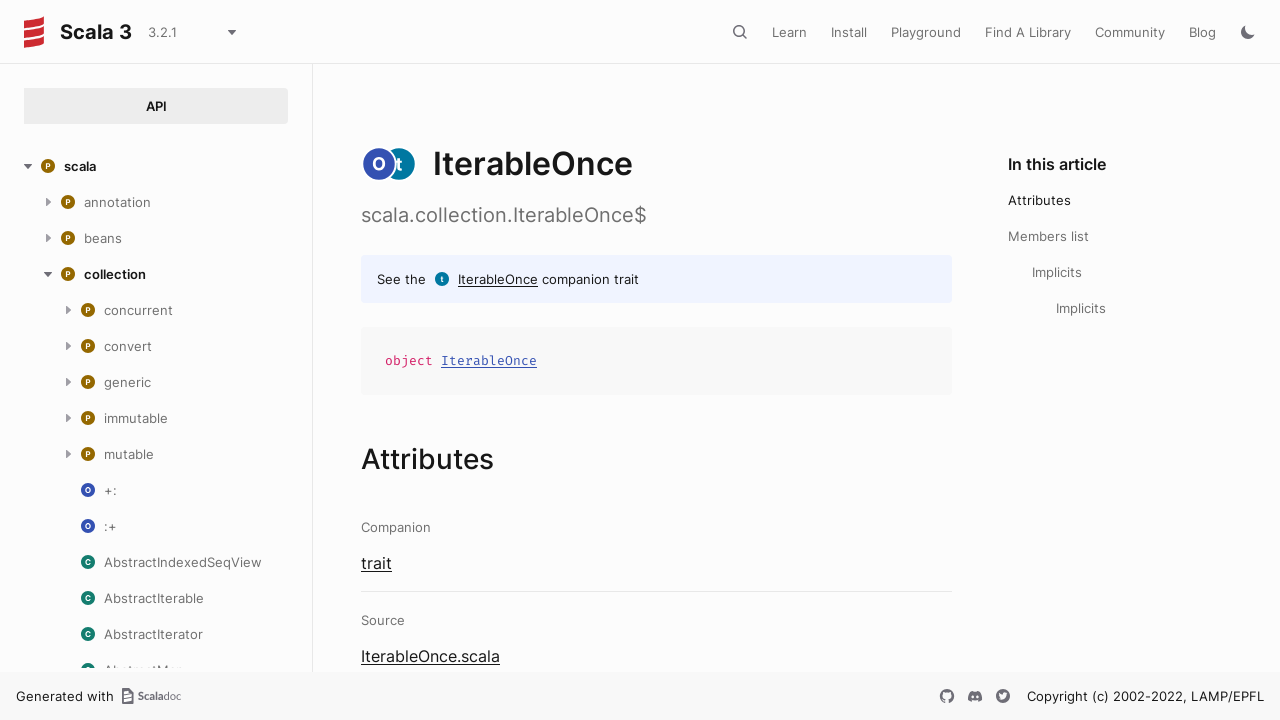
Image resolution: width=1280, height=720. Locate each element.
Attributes (1039, 200)
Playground (926, 32)
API (156, 106)
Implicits (1057, 272)
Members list (1048, 236)
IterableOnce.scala (430, 656)
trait (376, 563)
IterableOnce (498, 279)
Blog (1202, 32)
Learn (789, 32)
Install (849, 32)
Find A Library (1028, 32)
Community (1130, 32)
